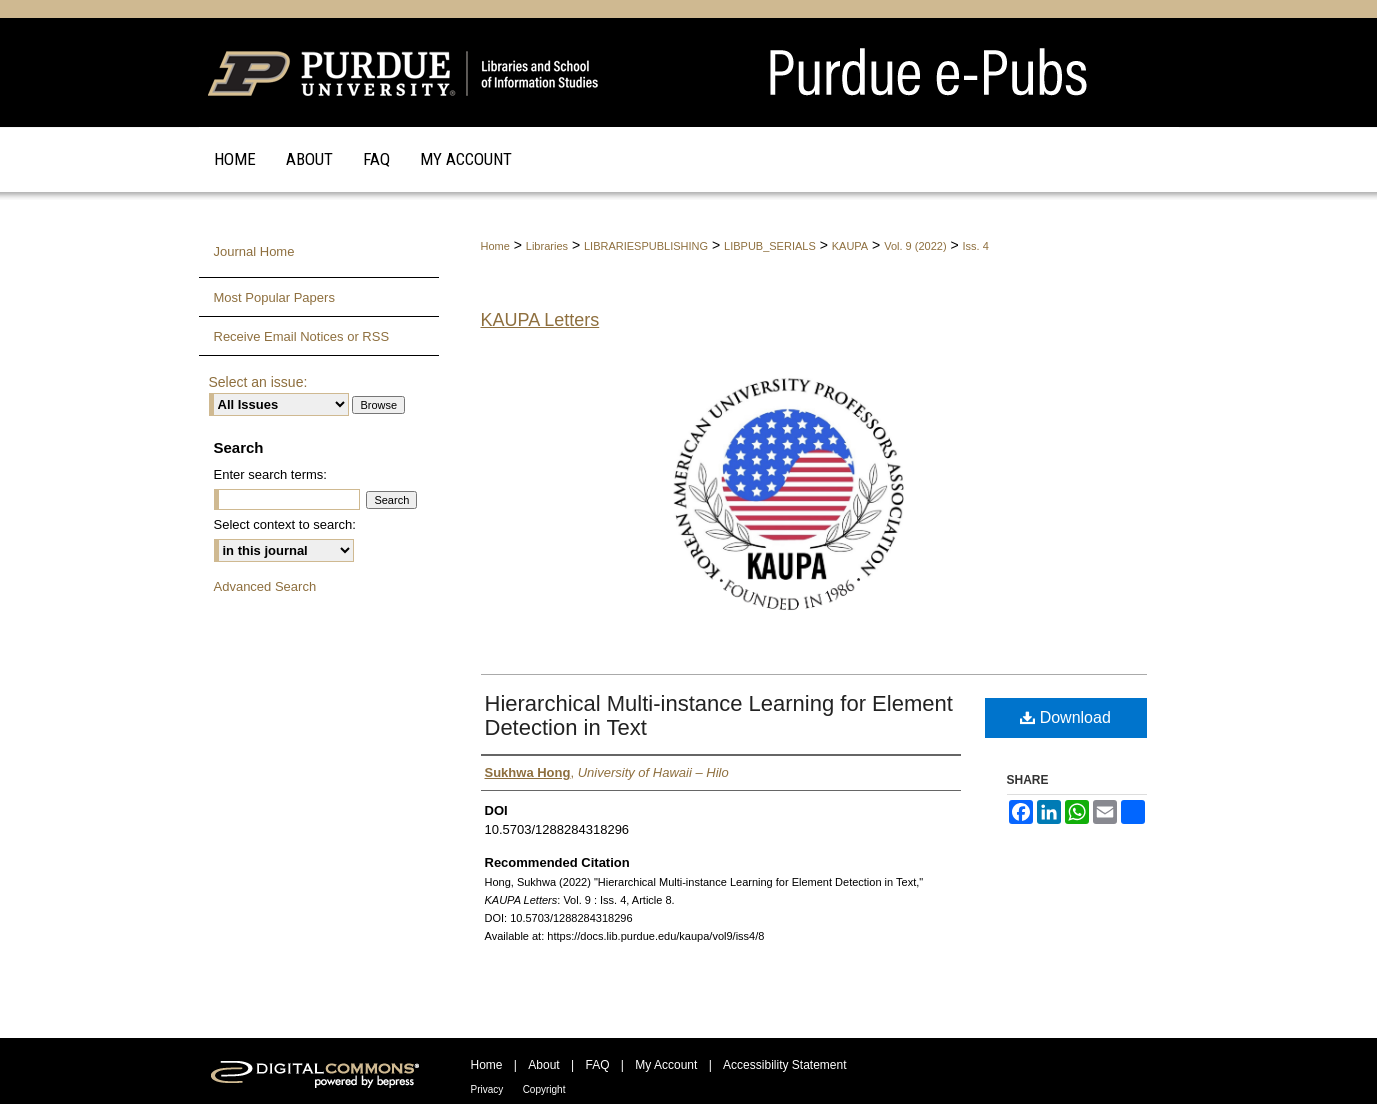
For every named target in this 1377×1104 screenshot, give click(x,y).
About (543, 1065)
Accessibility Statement (784, 1065)
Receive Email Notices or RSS (302, 336)
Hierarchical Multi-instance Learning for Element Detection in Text (719, 715)
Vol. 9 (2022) (915, 246)
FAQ (597, 1065)
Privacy (487, 1089)
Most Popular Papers (274, 297)
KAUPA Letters (540, 320)
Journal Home (254, 251)
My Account (666, 1065)
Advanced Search (265, 586)
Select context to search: (285, 524)
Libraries (547, 246)
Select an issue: (258, 382)
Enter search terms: (270, 474)
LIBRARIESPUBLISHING (646, 246)
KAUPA (850, 246)
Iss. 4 (976, 246)
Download (1065, 717)
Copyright (544, 1089)
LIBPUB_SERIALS (770, 246)
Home (495, 246)
